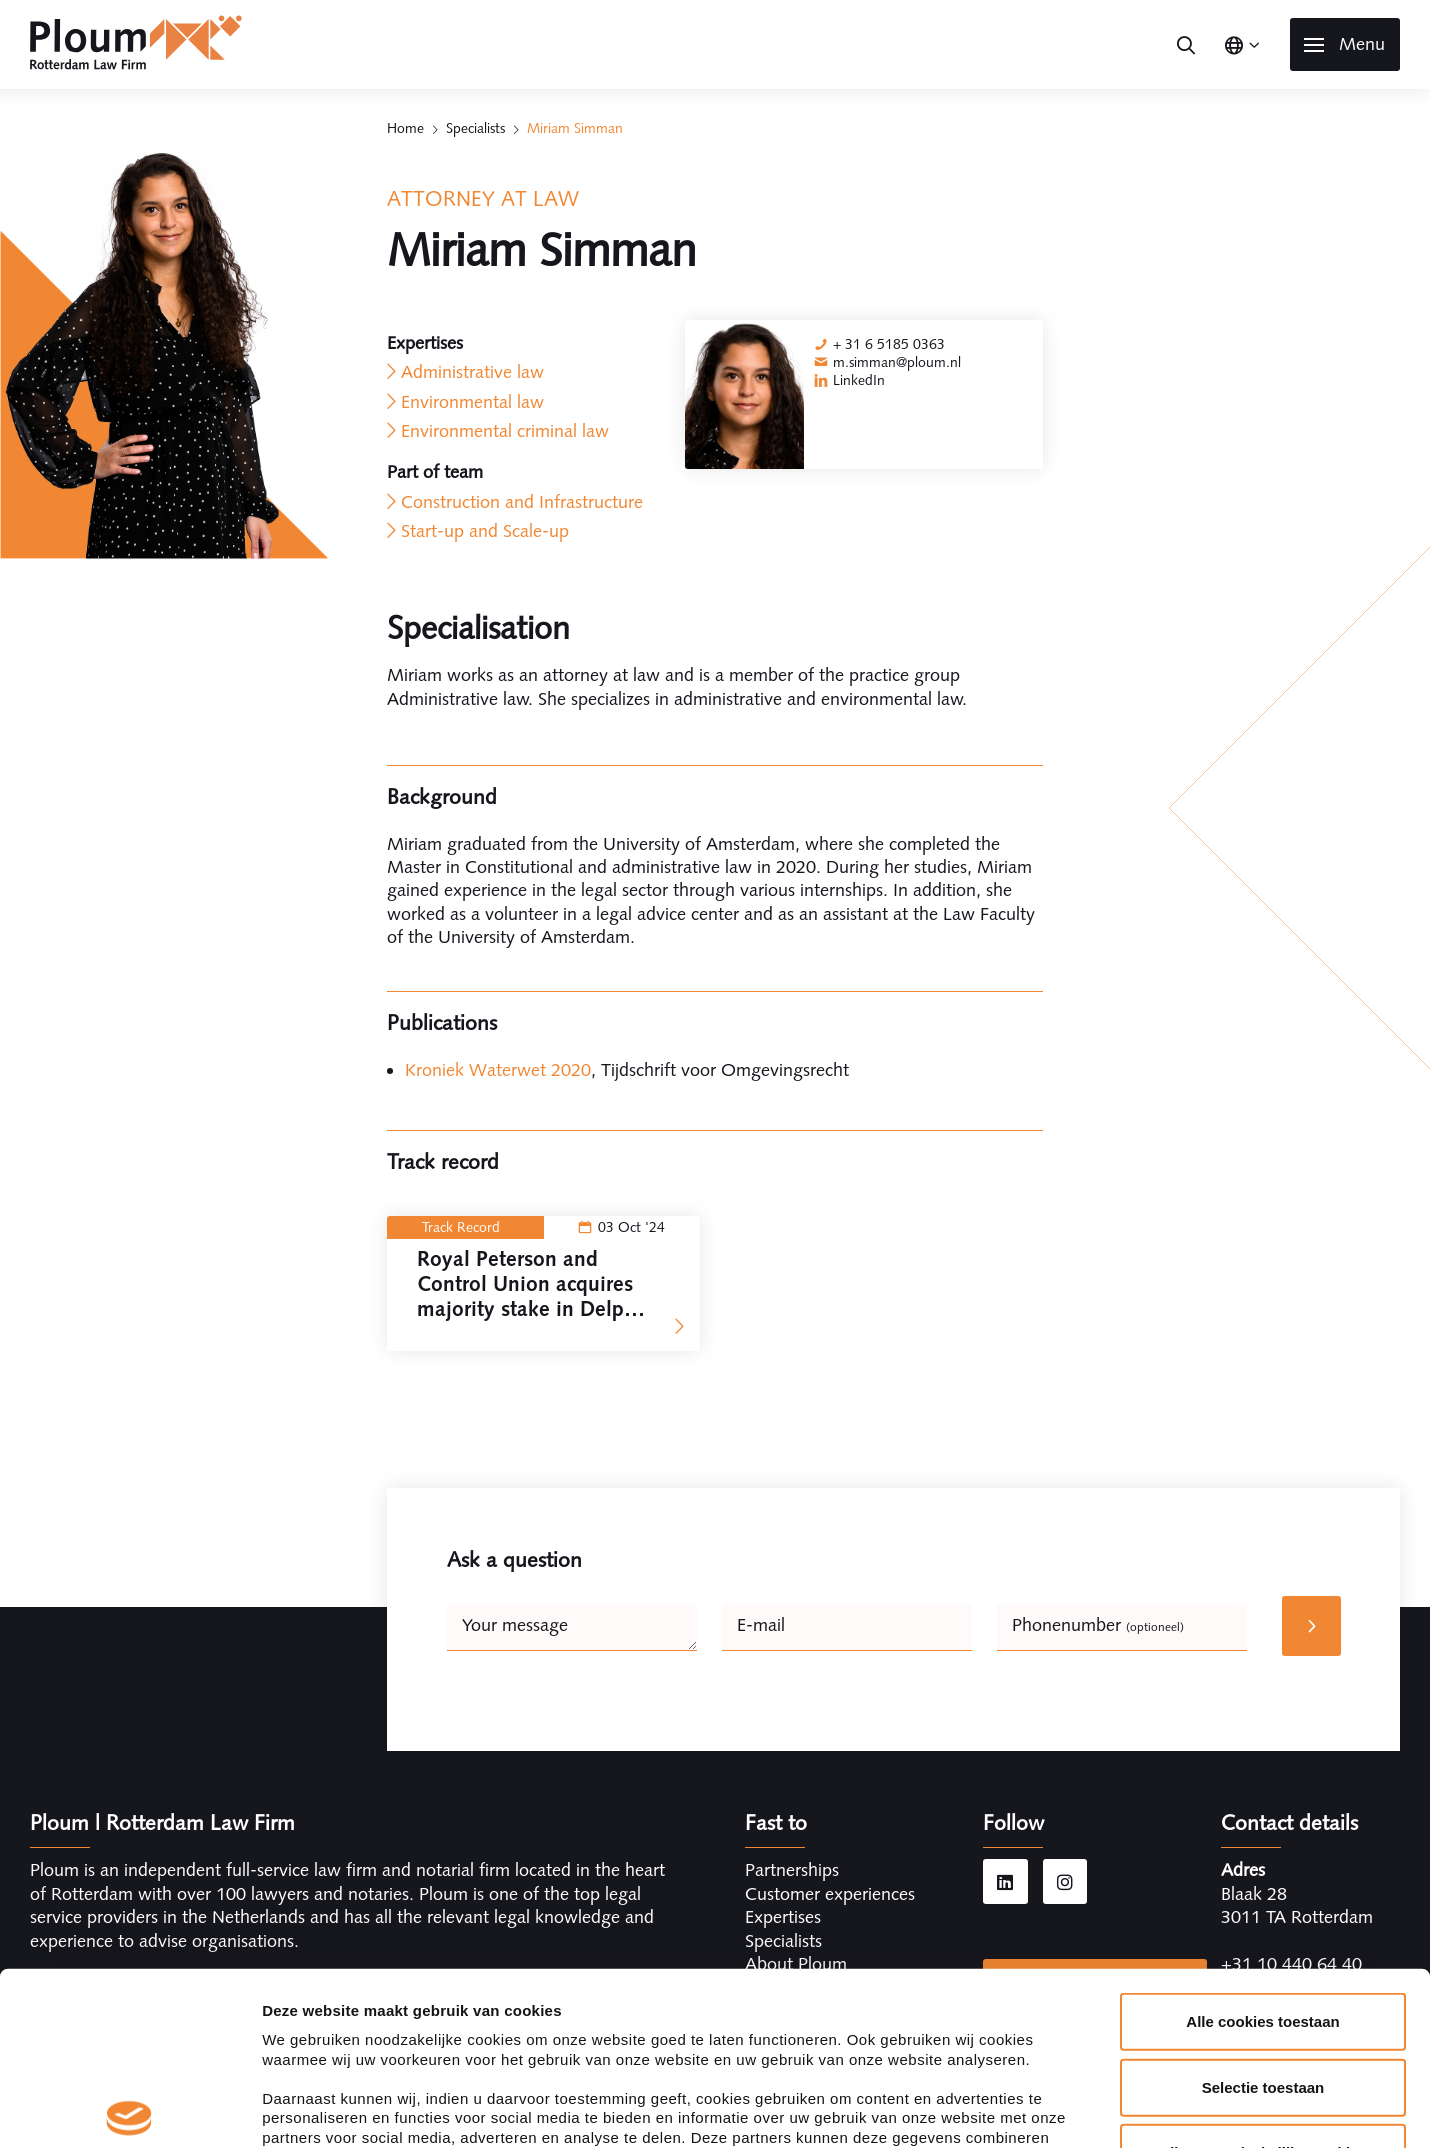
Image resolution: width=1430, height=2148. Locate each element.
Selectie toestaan (1263, 1907)
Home (405, 128)
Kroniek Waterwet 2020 (498, 1070)
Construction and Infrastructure (522, 502)
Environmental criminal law (505, 431)
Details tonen (1080, 2108)
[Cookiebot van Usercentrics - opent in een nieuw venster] (129, 2109)
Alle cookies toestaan (1262, 1842)
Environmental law (472, 402)
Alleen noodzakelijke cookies (1263, 1973)
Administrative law (472, 372)
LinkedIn (859, 380)
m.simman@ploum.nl (897, 362)
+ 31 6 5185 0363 (889, 344)
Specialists (475, 128)
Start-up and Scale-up (485, 531)
